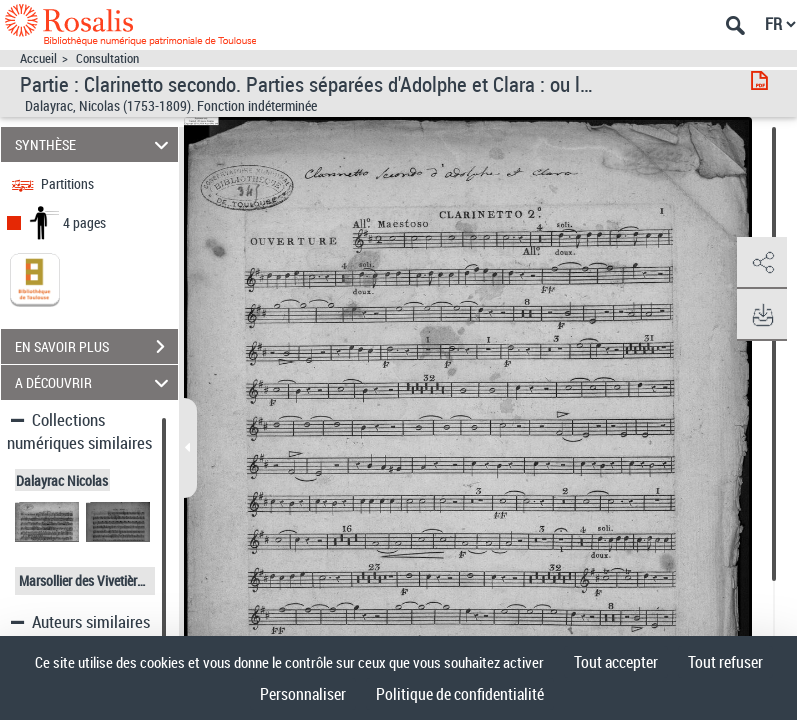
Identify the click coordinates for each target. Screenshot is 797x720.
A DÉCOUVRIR (95, 382)
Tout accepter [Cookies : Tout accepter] (616, 662)
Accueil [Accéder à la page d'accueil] (38, 58)
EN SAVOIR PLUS (96, 347)
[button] (762, 263)
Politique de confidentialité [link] (460, 694)
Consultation (107, 58)
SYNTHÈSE (95, 144)
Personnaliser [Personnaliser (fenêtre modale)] (303, 694)
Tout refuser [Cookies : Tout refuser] (725, 662)
